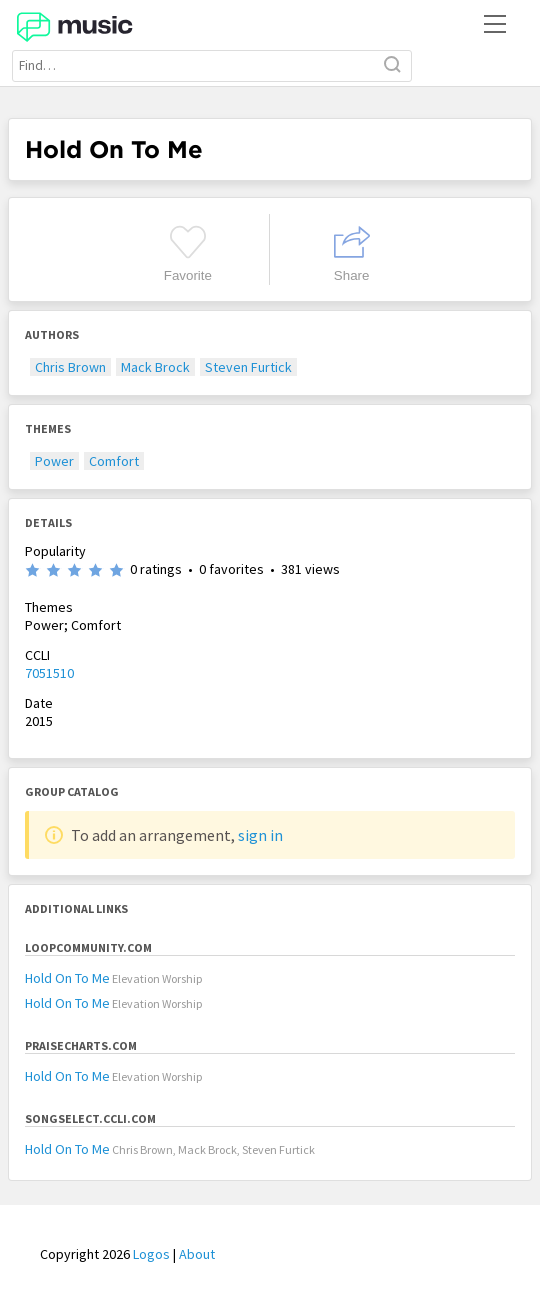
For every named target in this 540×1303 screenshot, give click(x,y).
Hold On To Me (67, 978)
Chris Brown (70, 367)
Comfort (114, 461)
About (197, 1254)
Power (54, 461)
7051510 (49, 673)
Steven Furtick (248, 367)
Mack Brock (155, 367)
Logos (151, 1254)
